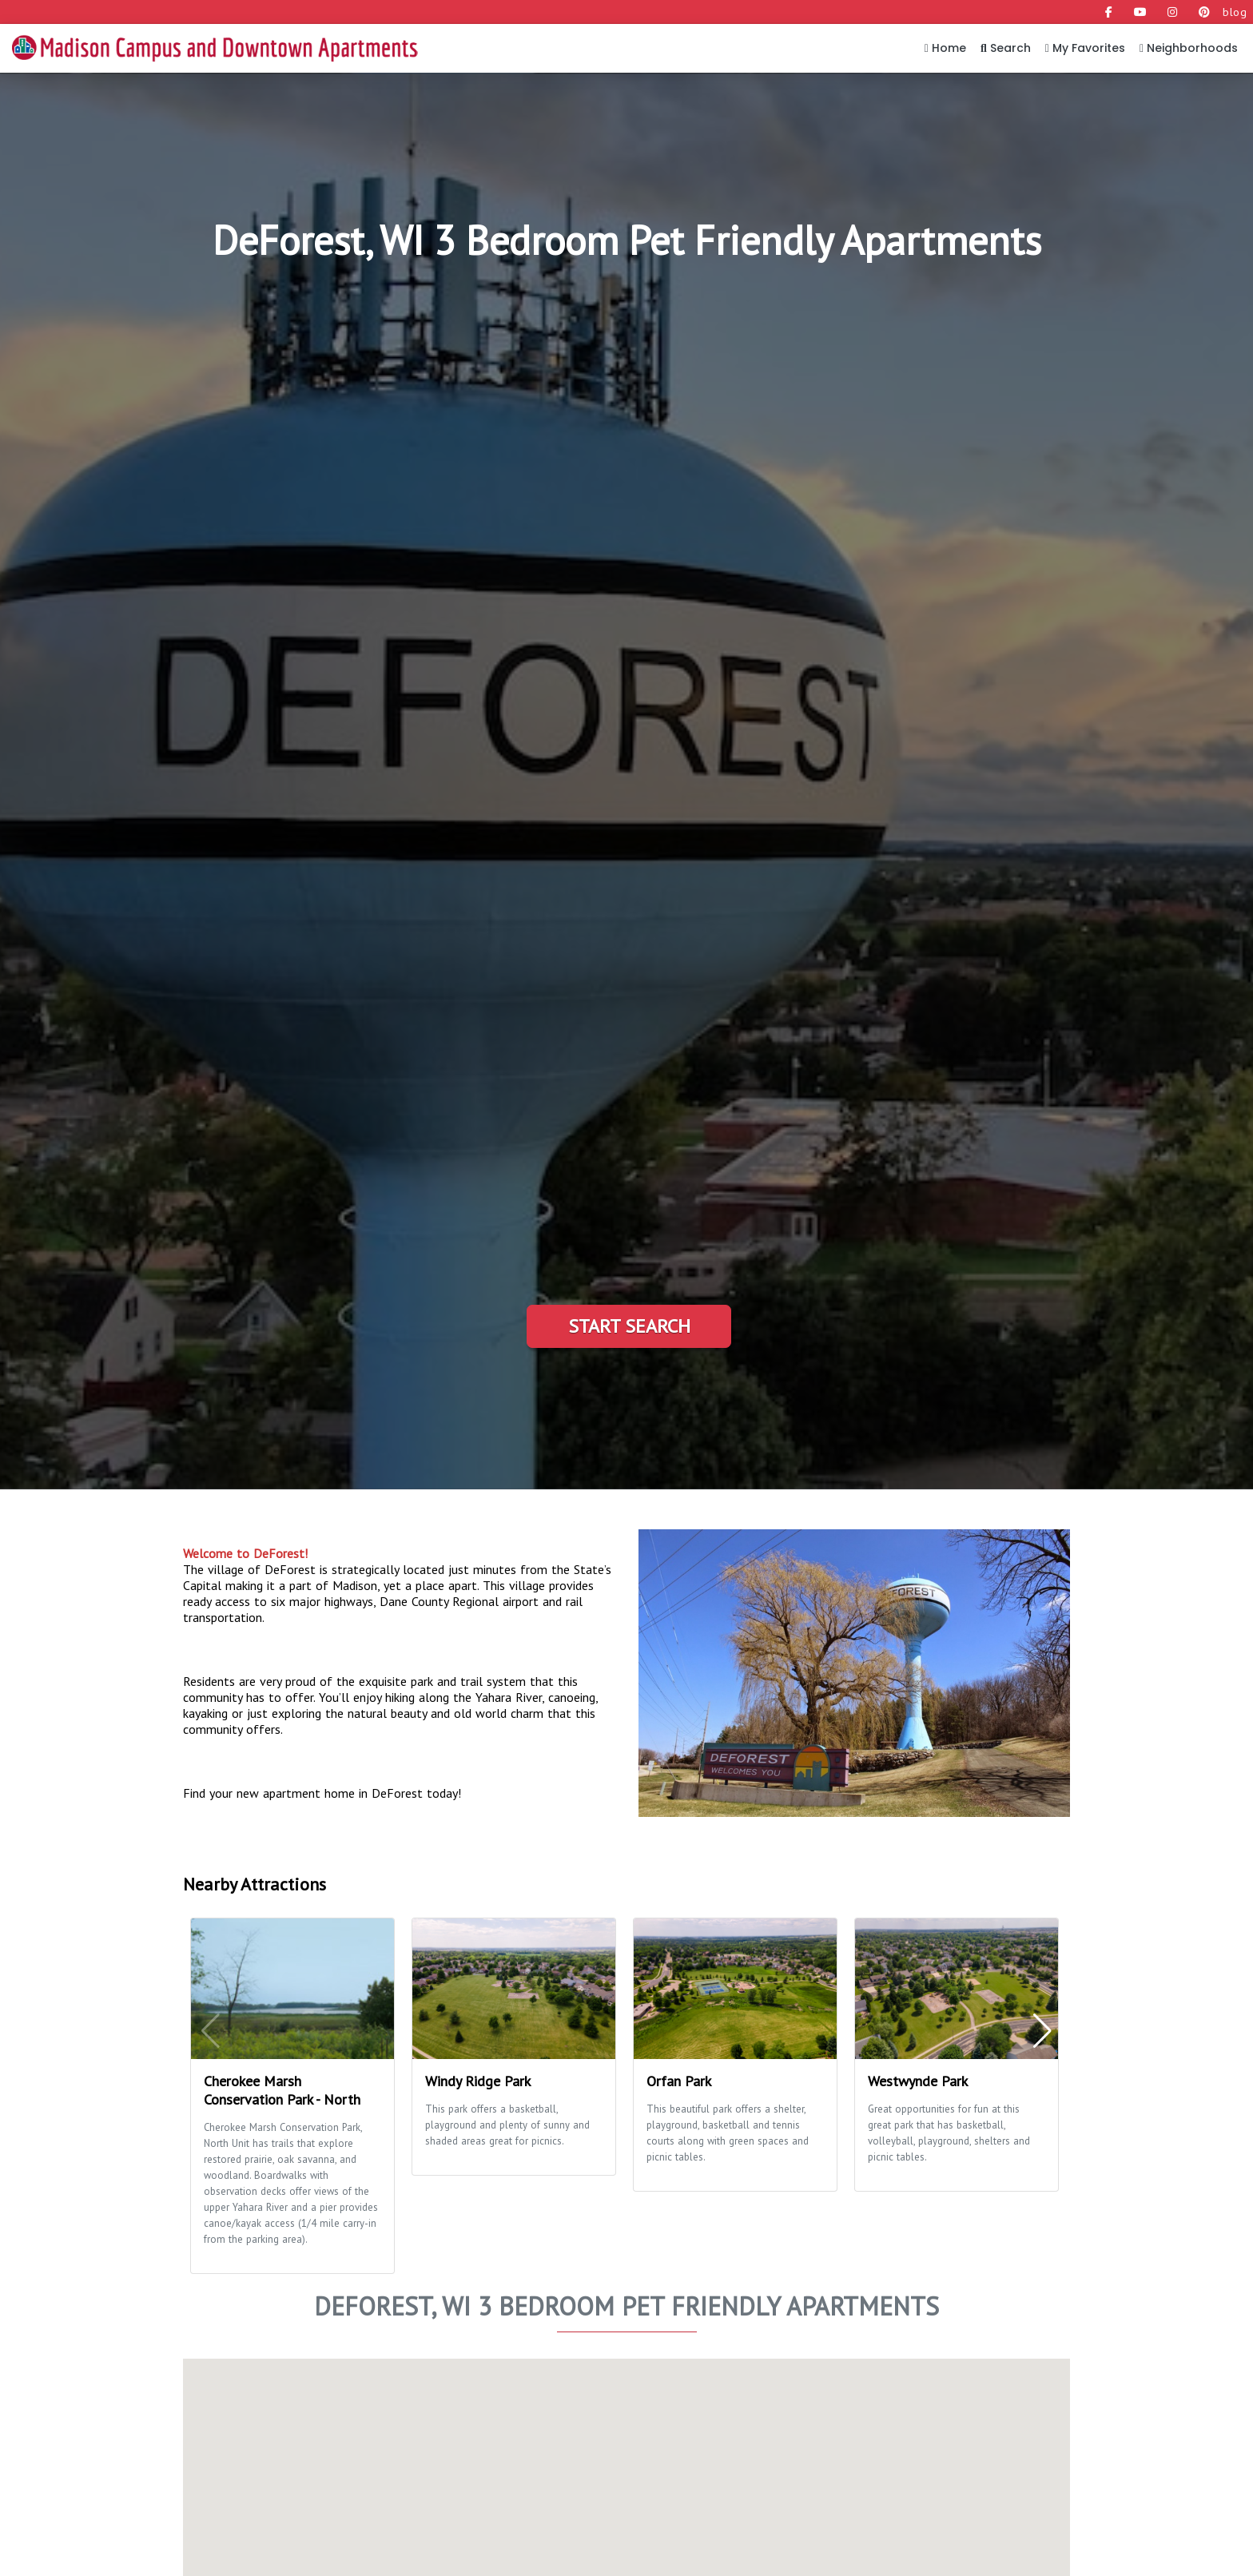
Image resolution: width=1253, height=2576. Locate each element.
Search (1006, 48)
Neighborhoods (1189, 48)
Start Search (629, 1326)
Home (945, 48)
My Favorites (1085, 48)
